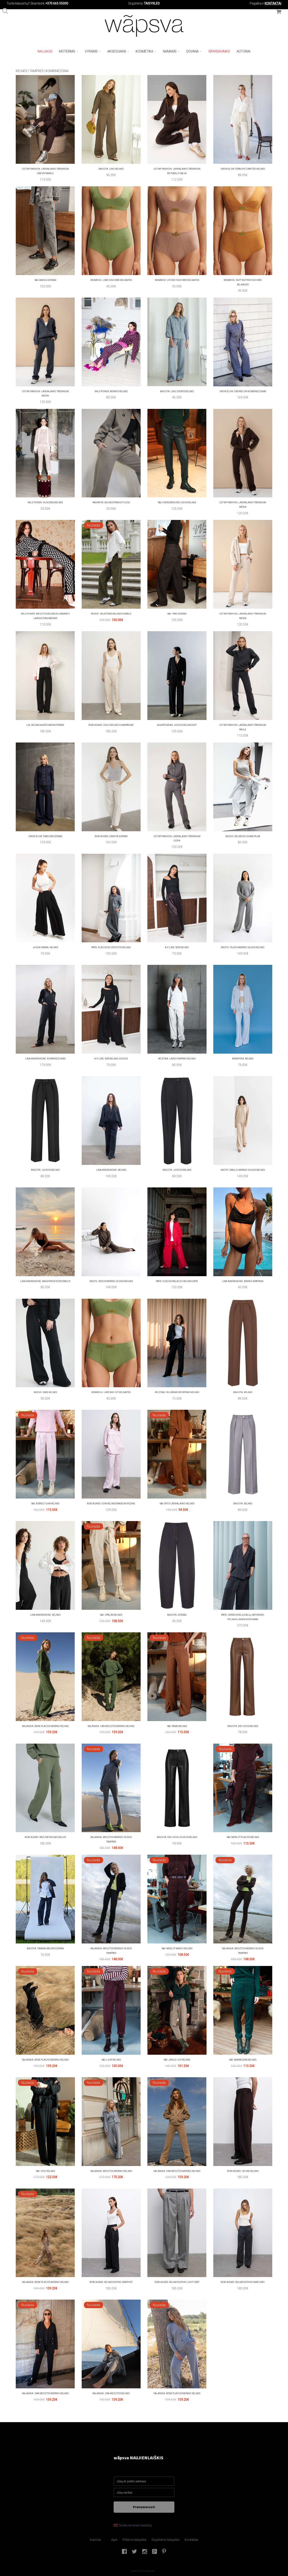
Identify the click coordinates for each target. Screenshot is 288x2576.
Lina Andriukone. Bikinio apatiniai (242, 1281)
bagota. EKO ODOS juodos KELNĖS (177, 1837)
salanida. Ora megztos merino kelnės (45, 2393)
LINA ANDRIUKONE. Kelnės (111, 1170)
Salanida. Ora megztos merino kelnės (111, 1726)
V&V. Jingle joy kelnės (177, 2060)
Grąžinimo (136, 3)
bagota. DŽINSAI (177, 1615)
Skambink (37, 3)
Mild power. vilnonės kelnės (45, 502)
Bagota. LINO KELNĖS (111, 169)
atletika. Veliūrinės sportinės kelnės (177, 1392)
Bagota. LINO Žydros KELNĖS (177, 391)
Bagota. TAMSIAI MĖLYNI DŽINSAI (45, 1948)
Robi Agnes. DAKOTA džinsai (111, 836)
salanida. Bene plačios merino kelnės (45, 2282)
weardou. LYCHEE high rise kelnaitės (177, 280)
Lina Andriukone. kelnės (45, 1615)
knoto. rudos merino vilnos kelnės (111, 1281)
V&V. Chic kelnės (45, 2171)
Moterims (68, 51)
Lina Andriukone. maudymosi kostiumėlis (45, 1281)
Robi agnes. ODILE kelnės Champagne (111, 725)
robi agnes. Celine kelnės (243, 2171)
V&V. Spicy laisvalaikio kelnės (177, 1503)
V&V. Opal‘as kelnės (111, 1615)
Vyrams (93, 51)
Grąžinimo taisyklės (166, 2540)
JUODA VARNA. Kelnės (45, 947)
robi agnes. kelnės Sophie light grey (177, 2282)
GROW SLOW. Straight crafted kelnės (242, 169)
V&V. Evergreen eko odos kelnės (177, 502)
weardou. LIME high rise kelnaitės (111, 280)
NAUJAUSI (45, 51)
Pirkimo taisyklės (134, 2540)
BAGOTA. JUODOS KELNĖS (45, 1170)
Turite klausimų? (18, 3)
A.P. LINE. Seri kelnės (177, 947)
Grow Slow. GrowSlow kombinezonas (242, 391)
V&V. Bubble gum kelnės (45, 1503)
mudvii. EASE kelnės (45, 1392)
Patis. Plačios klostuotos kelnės (111, 947)
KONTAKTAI (273, 3)
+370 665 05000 (56, 3)
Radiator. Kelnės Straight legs (111, 502)
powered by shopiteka (143, 2570)
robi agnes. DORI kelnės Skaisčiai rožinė (111, 1503)
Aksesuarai (118, 51)
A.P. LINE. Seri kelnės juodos (111, 1058)
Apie (114, 2540)
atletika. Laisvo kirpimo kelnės (177, 1058)
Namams (171, 51)
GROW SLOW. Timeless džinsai (45, 836)
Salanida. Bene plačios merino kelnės (45, 1726)
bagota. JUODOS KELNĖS (177, 1170)
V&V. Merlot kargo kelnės (177, 1948)
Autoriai (243, 51)
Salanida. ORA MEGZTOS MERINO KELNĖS (177, 2171)
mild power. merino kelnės (111, 391)
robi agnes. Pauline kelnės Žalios (45, 1837)
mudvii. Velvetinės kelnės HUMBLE (111, 614)
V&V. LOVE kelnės (111, 2060)
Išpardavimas (219, 51)
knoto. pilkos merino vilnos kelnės (242, 947)
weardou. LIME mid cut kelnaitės (111, 1392)
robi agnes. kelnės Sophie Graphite (111, 2282)
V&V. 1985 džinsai (177, 614)
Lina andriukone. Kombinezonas (45, 1058)
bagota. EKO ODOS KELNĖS (242, 1726)
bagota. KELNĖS (242, 1392)
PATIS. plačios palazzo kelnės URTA (177, 1281)
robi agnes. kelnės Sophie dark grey (243, 2282)
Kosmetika (146, 51)
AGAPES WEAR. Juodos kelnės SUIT (177, 725)
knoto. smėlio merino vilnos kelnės (243, 1170)
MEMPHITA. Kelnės (242, 1058)
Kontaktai (191, 2540)
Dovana (194, 51)
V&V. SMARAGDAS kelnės (242, 2060)
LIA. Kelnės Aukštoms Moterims (45, 725)
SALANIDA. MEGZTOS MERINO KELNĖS (111, 2171)
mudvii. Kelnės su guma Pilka (242, 836)
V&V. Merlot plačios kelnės (243, 1837)
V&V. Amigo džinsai (45, 280)
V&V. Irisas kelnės (177, 1726)
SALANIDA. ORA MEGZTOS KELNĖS (111, 2393)
